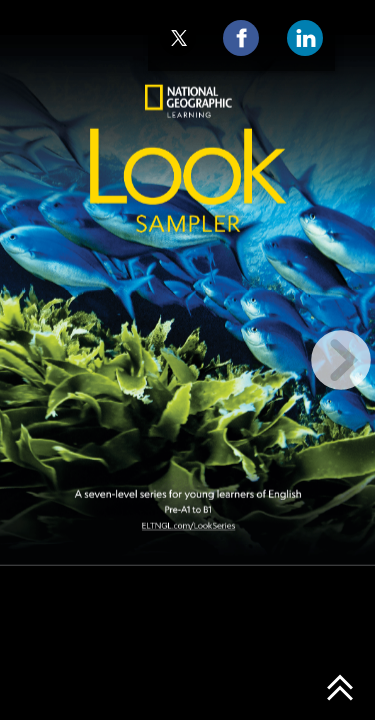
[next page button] (341, 360)
